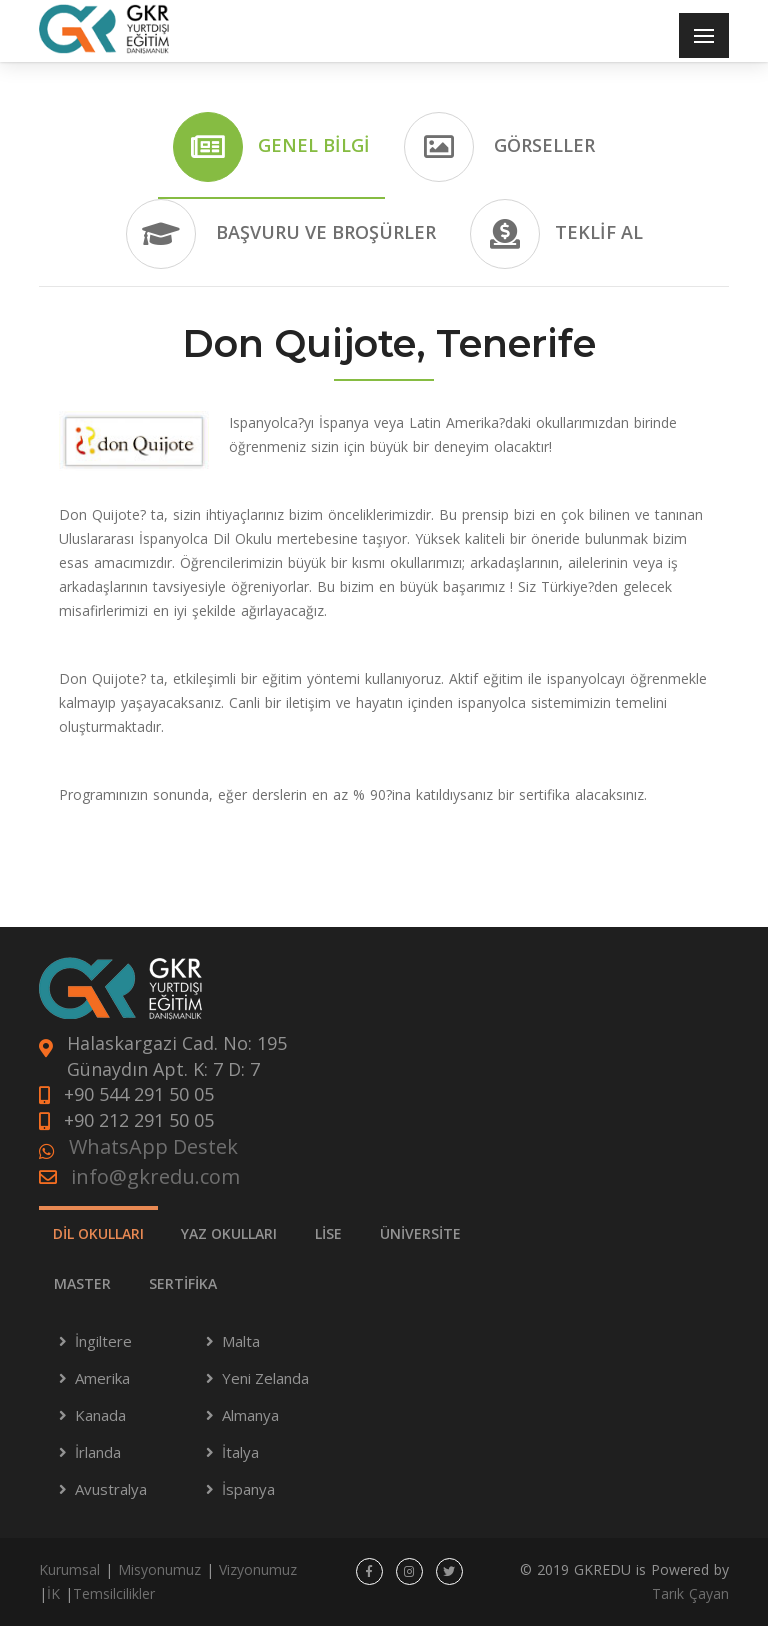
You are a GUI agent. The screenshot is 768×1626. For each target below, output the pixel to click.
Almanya (250, 1415)
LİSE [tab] (328, 1233)
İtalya (240, 1452)
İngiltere (103, 1341)
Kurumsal (69, 1569)
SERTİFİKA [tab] (183, 1283)
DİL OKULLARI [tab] (98, 1233)
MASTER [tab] (82, 1283)
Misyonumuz (159, 1569)
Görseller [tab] (499, 147)
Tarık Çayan (690, 1593)
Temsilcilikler (114, 1593)
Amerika (102, 1378)
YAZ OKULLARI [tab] (229, 1233)
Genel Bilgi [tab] (271, 147)
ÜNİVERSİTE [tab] (420, 1233)
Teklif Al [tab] (556, 234)
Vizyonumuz (258, 1569)
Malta (241, 1341)
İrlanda (98, 1452)
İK (53, 1593)
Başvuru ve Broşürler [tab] (281, 234)
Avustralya (111, 1489)
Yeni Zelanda (265, 1378)
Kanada (100, 1415)
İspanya (248, 1489)
